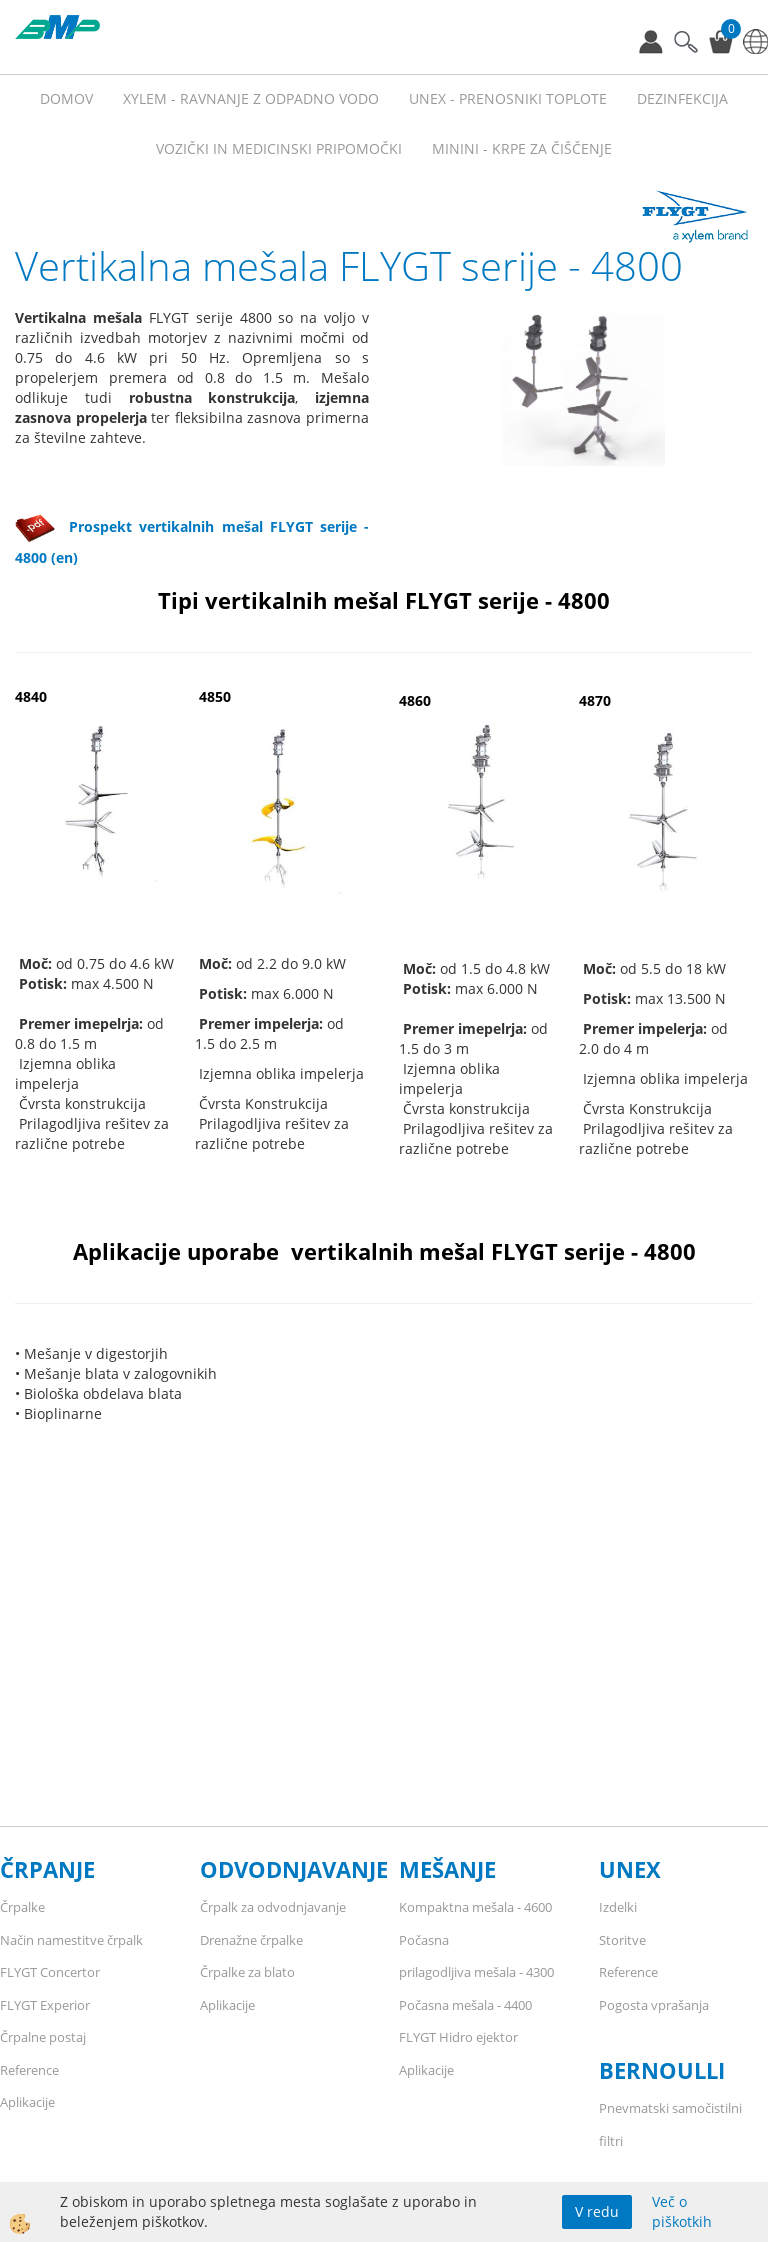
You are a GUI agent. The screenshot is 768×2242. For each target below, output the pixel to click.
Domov (66, 98)
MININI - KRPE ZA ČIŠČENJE (522, 148)
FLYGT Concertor (50, 1972)
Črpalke (22, 1907)
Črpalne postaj (43, 2037)
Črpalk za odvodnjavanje (273, 1907)
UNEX (630, 1869)
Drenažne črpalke (251, 1940)
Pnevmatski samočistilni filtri (670, 2124)
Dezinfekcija (682, 98)
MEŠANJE (447, 1869)
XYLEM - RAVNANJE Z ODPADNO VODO (251, 98)
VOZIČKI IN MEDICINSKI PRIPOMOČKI (279, 148)
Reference (29, 2070)
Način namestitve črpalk (71, 1940)
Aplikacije (27, 2102)
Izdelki (618, 1907)
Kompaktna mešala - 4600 (475, 1907)
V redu (597, 2211)
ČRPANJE (47, 1869)
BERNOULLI (662, 2070)
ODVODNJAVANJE (294, 1869)
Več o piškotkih (682, 2211)
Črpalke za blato (247, 1972)
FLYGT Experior (45, 2005)
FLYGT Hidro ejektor (458, 2037)
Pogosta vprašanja (654, 2005)
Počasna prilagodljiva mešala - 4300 (476, 1956)
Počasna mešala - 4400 (465, 2005)
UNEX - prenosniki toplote (508, 98)
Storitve (622, 1940)
